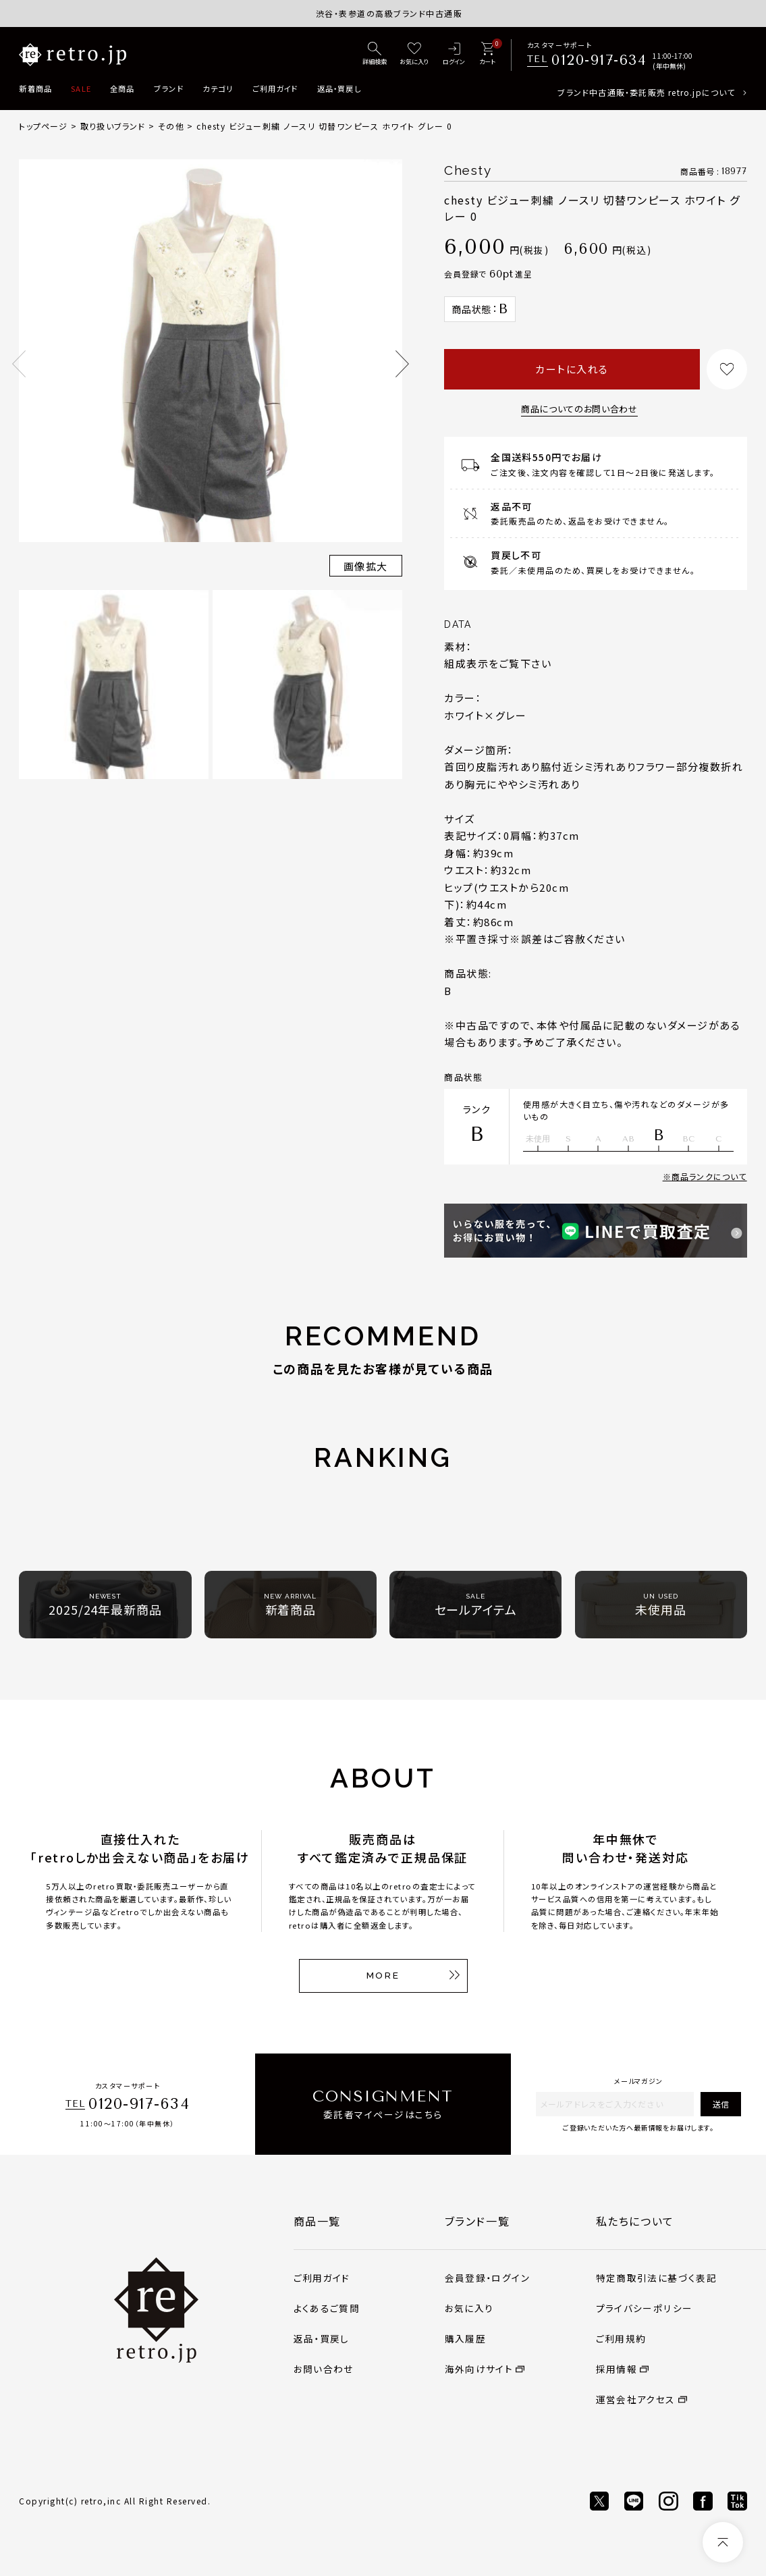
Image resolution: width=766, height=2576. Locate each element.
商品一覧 (317, 2221)
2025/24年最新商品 (105, 1605)
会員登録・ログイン (487, 2277)
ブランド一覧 (477, 2221)
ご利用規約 (621, 2338)
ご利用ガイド (275, 88)
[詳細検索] (374, 54)
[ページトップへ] (723, 2542)
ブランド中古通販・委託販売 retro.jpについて (646, 92)
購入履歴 (465, 2338)
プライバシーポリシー (644, 2308)
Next (402, 363)
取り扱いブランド (113, 126)
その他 (171, 126)
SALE (81, 88)
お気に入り (469, 2308)
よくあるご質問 (327, 2308)
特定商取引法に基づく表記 (656, 2277)
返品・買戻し (339, 88)
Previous (18, 363)
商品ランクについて (709, 1176)
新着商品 (35, 88)
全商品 (122, 88)
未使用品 (660, 1605)
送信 (721, 2104)
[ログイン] (454, 54)
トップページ (43, 126)
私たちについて (635, 2221)
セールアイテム (476, 1605)
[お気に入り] (414, 54)
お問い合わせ (324, 2369)
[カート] (487, 54)
